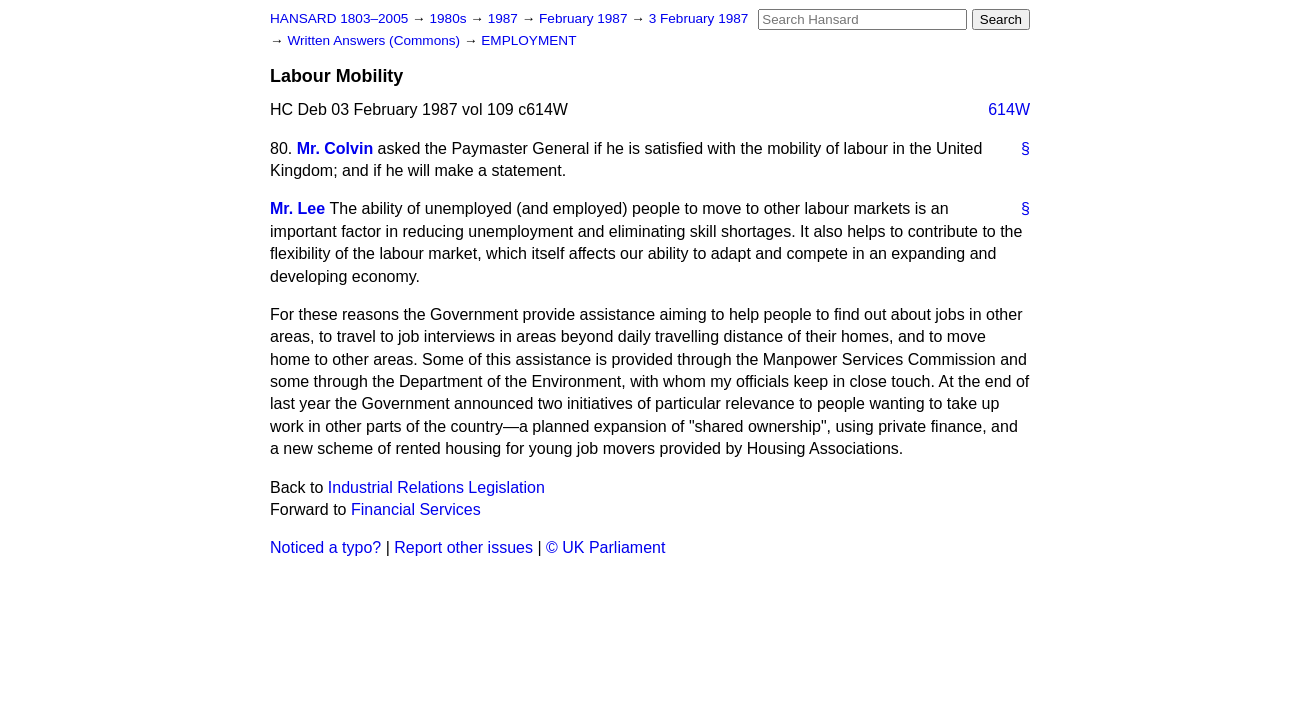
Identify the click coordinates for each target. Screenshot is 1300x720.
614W (1009, 109)
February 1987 (585, 18)
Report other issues (463, 547)
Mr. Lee (297, 208)
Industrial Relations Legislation (436, 487)
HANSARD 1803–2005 (339, 18)
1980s (449, 18)
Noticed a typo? (325, 547)
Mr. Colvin (335, 148)
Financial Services (416, 509)
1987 (505, 18)
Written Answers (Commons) (375, 40)
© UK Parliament (605, 547)
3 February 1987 (699, 18)
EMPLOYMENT (528, 40)
